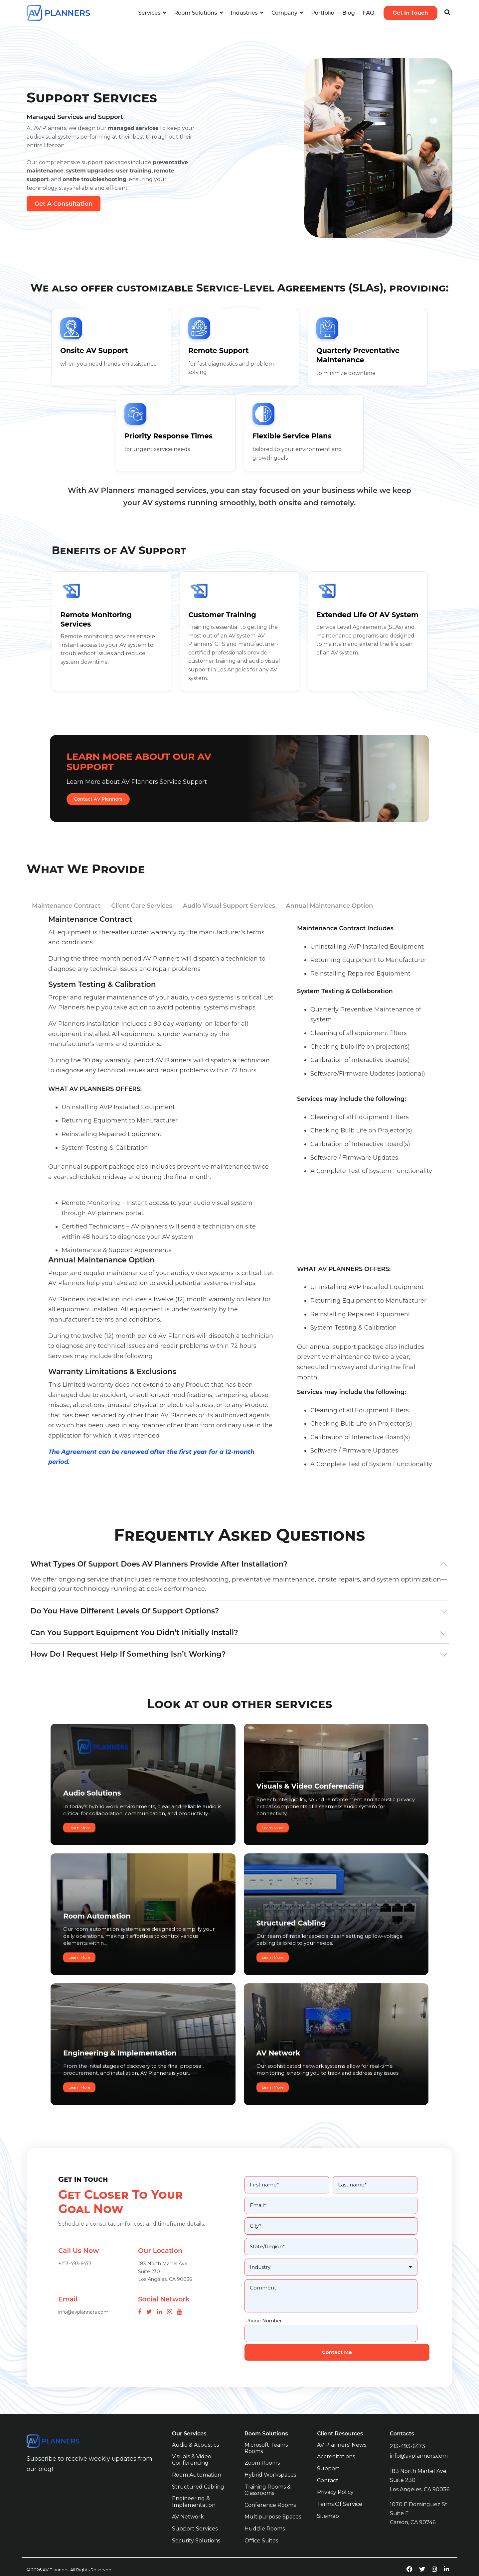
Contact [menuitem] (327, 2467)
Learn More (79, 1823)
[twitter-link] (422, 2553)
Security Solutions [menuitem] (196, 2525)
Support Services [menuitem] (195, 2514)
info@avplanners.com (419, 2442)
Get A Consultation (63, 203)
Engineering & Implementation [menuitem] (194, 2488)
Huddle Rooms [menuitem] (264, 2514)
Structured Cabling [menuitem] (198, 2473)
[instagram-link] (434, 2553)
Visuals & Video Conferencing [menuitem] (192, 2446)
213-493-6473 (407, 2433)
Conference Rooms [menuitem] (270, 2491)
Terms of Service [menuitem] (339, 2490)
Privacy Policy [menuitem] (335, 2478)
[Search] (447, 13)
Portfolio (322, 13)
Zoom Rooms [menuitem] (262, 2450)
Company (285, 13)
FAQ (369, 13)
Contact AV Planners (98, 799)
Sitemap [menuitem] (328, 2501)
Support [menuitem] (328, 2455)
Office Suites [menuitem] (261, 2525)
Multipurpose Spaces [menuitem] (272, 2503)
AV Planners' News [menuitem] (341, 2432)
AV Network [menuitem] (188, 2503)
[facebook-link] (409, 2553)
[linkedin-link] (446, 2553)
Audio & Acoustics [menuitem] (195, 2432)
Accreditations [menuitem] (336, 2443)
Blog (348, 13)
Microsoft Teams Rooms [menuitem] (266, 2435)
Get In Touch (410, 13)
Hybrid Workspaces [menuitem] (270, 2461)
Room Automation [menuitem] (196, 2461)
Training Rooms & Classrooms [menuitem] (268, 2476)
